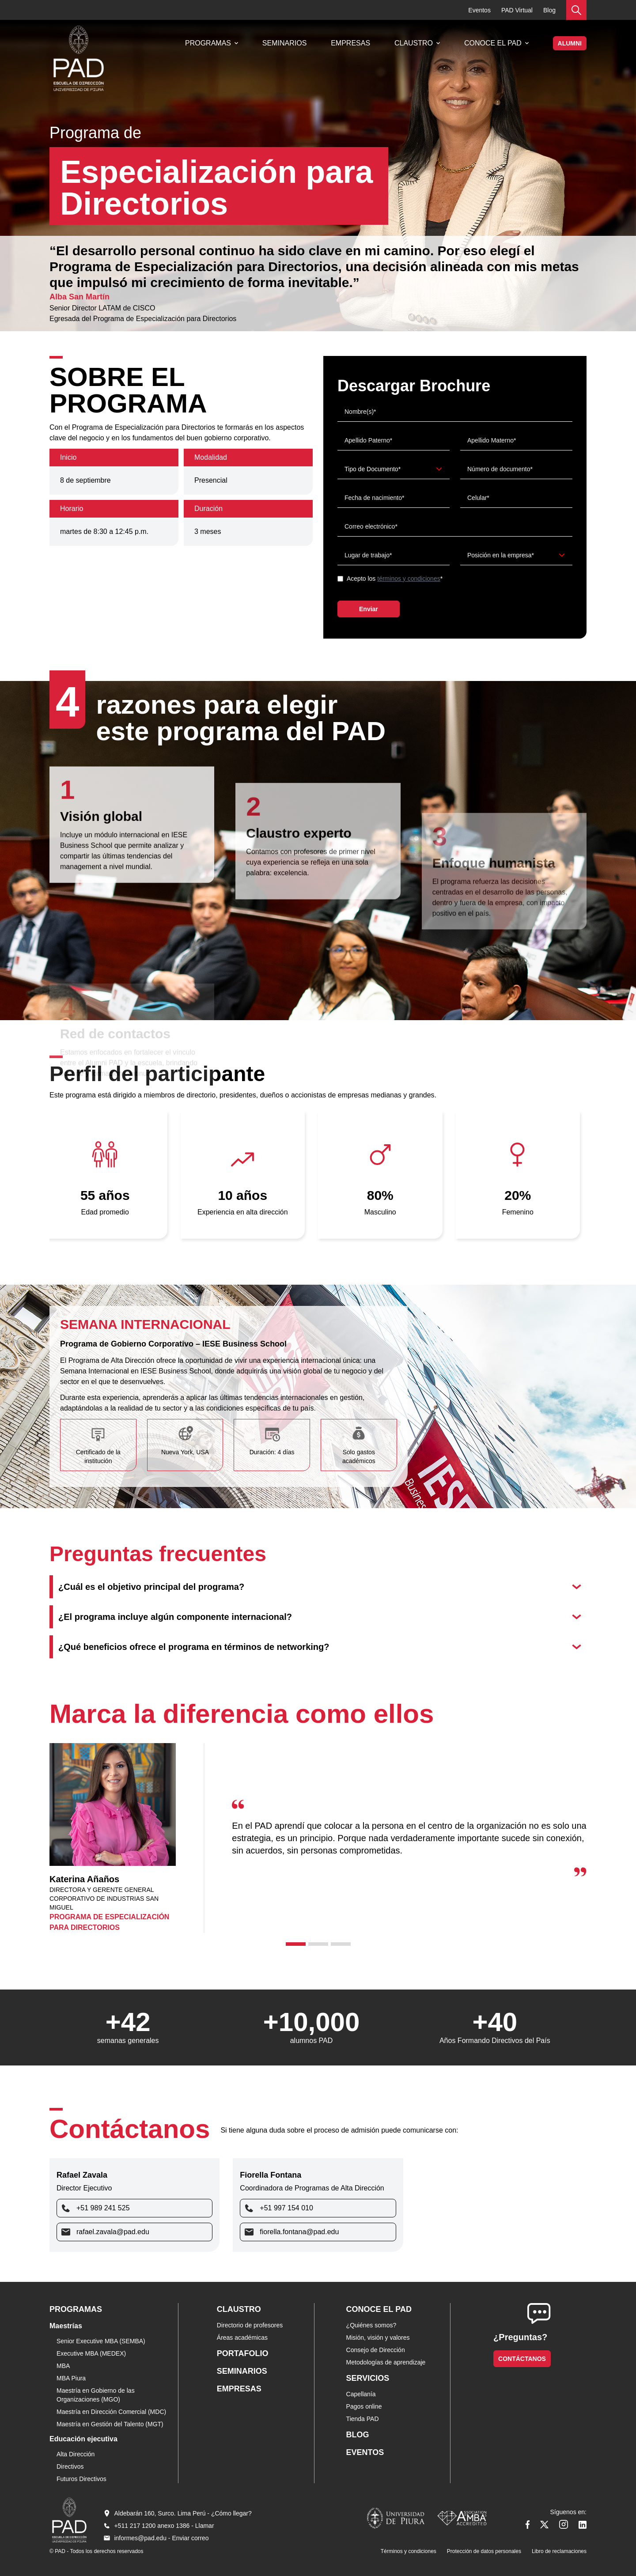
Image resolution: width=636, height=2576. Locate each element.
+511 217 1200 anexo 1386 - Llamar (164, 2525)
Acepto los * (395, 578)
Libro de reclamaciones (559, 2551)
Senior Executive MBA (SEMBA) (101, 2341)
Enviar (368, 609)
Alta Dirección (76, 2454)
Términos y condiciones (408, 2551)
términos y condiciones (408, 578)
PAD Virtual (517, 10)
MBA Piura (71, 2378)
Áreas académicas (242, 2337)
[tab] (296, 1944)
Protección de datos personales (484, 2551)
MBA (63, 2365)
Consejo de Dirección (375, 2349)
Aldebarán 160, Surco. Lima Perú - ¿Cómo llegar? (182, 2513)
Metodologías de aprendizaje (386, 2362)
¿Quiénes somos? (371, 2325)
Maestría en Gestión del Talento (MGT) (110, 2424)
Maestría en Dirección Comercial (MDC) (111, 2411)
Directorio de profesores (250, 2325)
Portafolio (243, 2353)
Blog (549, 10)
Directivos (70, 2466)
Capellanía (361, 2394)
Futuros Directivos (81, 2478)
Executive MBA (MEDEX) (91, 2353)
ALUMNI (570, 43)
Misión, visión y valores (378, 2337)
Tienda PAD (362, 2418)
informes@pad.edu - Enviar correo (161, 2538)
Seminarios (284, 43)
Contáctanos (522, 2358)
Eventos (479, 10)
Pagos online (364, 2406)
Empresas (350, 43)
